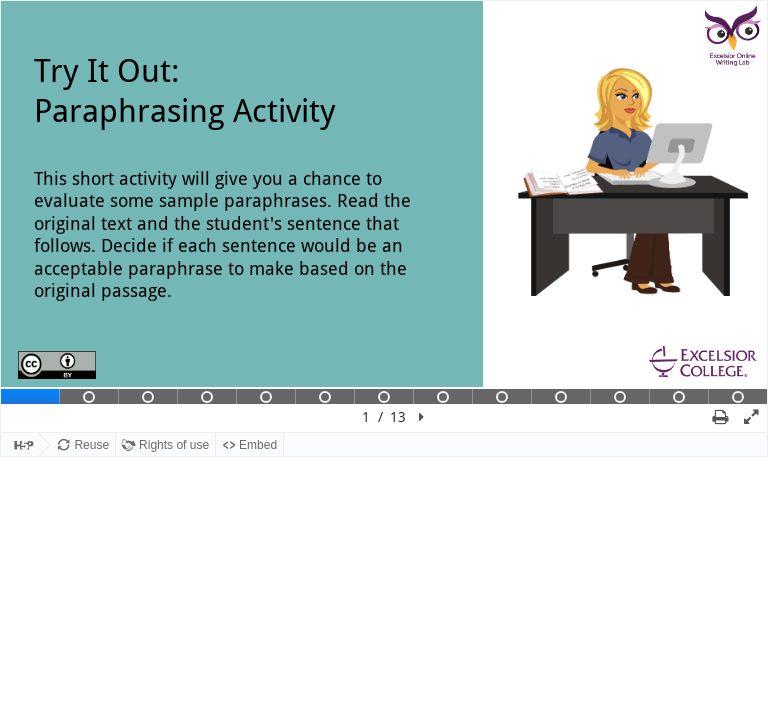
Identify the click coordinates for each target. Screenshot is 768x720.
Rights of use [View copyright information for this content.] (174, 445)
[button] (421, 417)
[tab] (30, 396)
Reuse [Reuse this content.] (91, 445)
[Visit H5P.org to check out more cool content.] (20, 445)
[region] (384, 216)
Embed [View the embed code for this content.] (258, 445)
